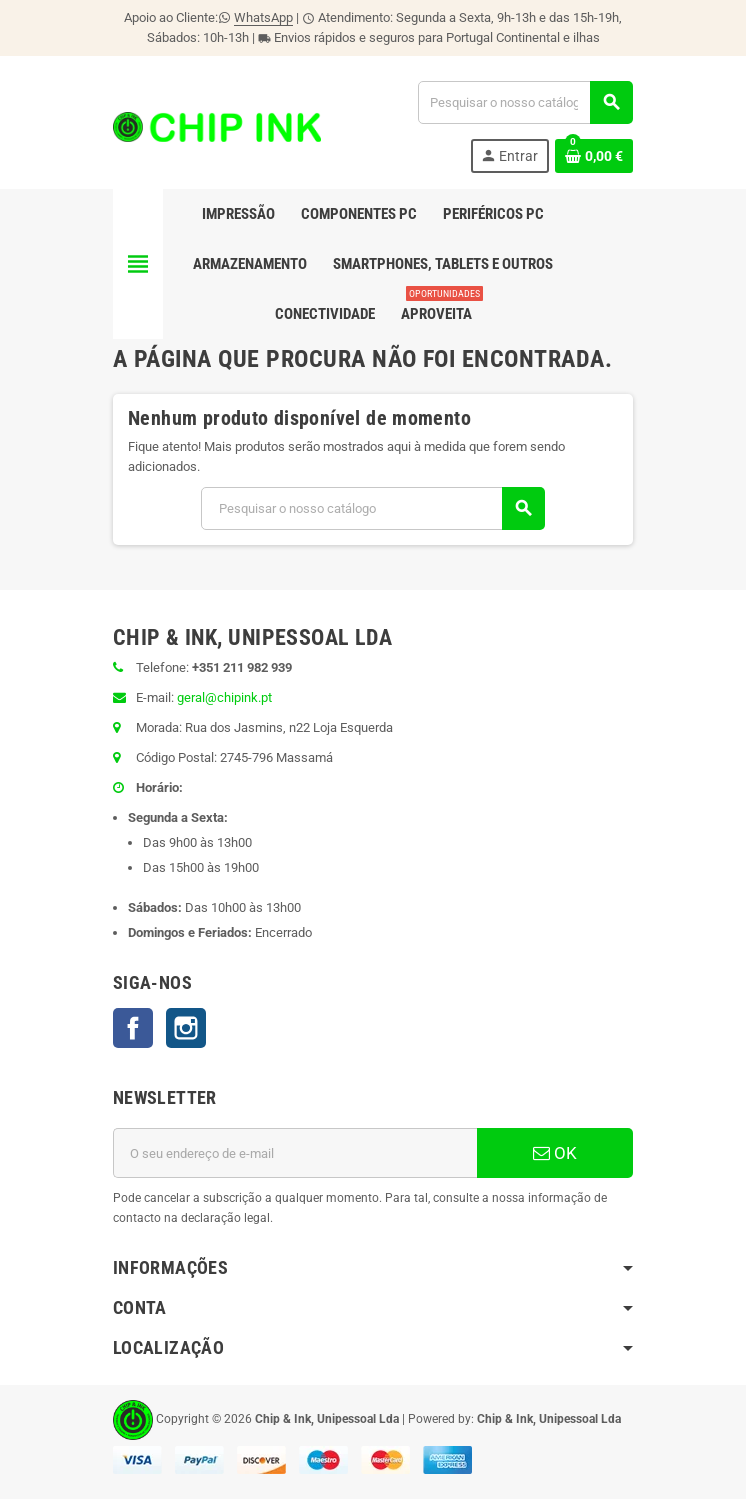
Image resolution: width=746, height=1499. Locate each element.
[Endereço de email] (295, 1153)
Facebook (133, 1028)
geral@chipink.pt (224, 697)
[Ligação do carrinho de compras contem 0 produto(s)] (594, 156)
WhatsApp (263, 17)
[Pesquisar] (525, 102)
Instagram (186, 1028)
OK (555, 1153)
